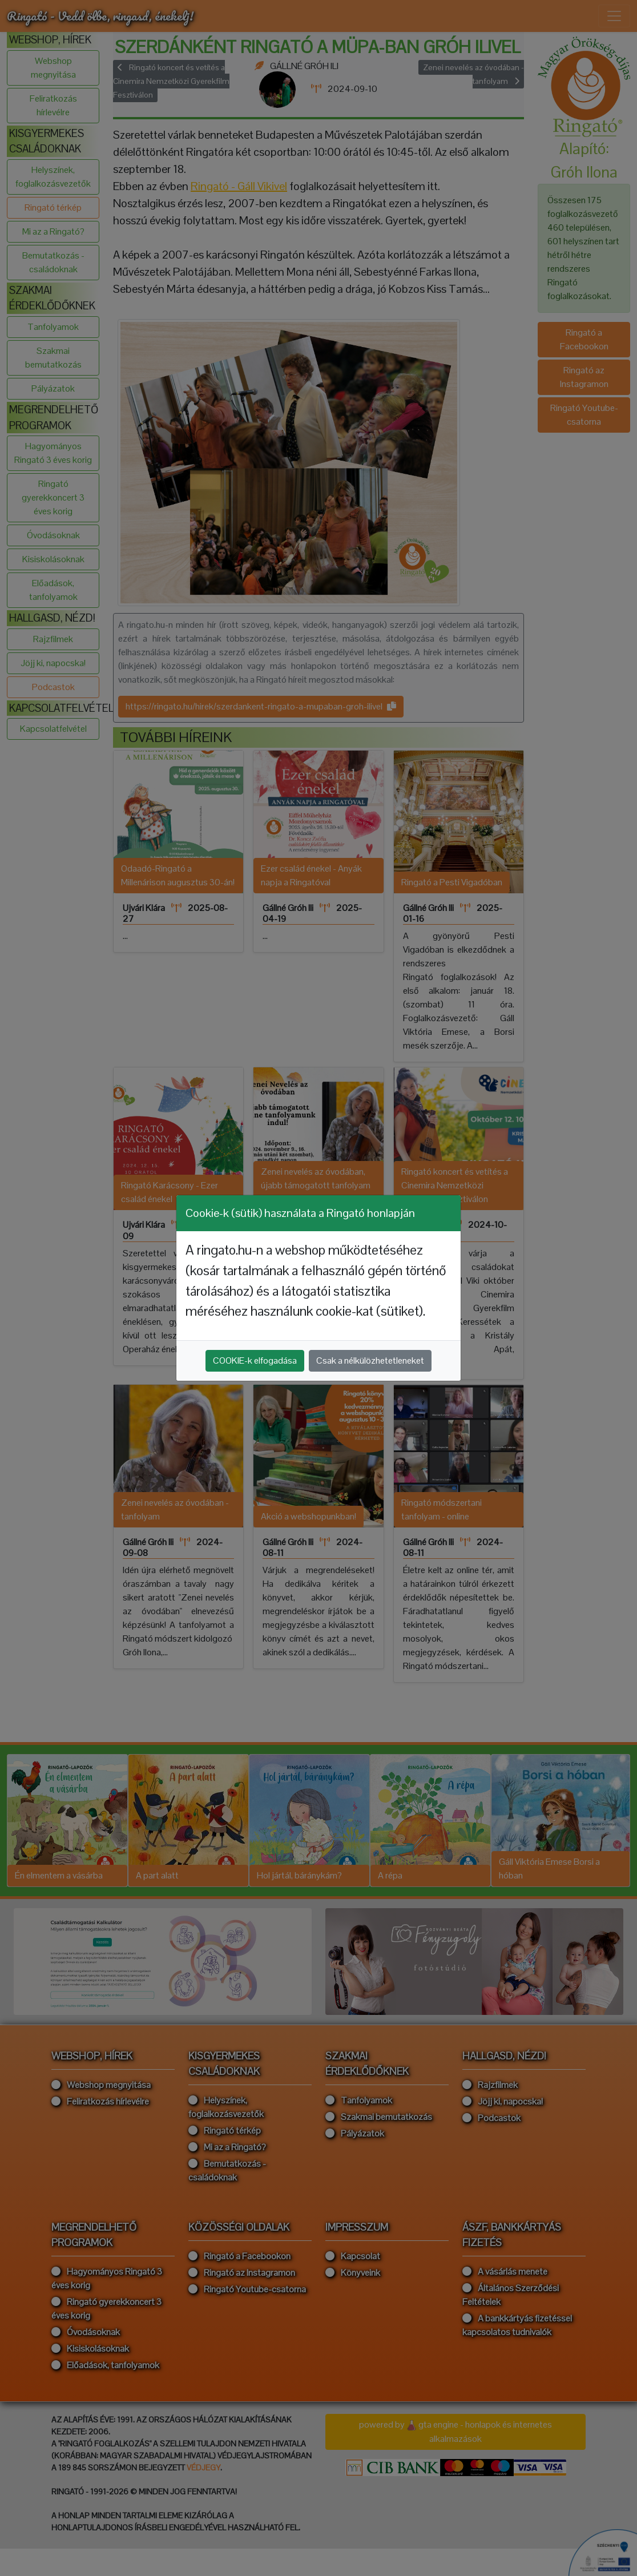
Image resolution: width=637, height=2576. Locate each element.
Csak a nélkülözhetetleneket (370, 1360)
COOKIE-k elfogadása (255, 1360)
